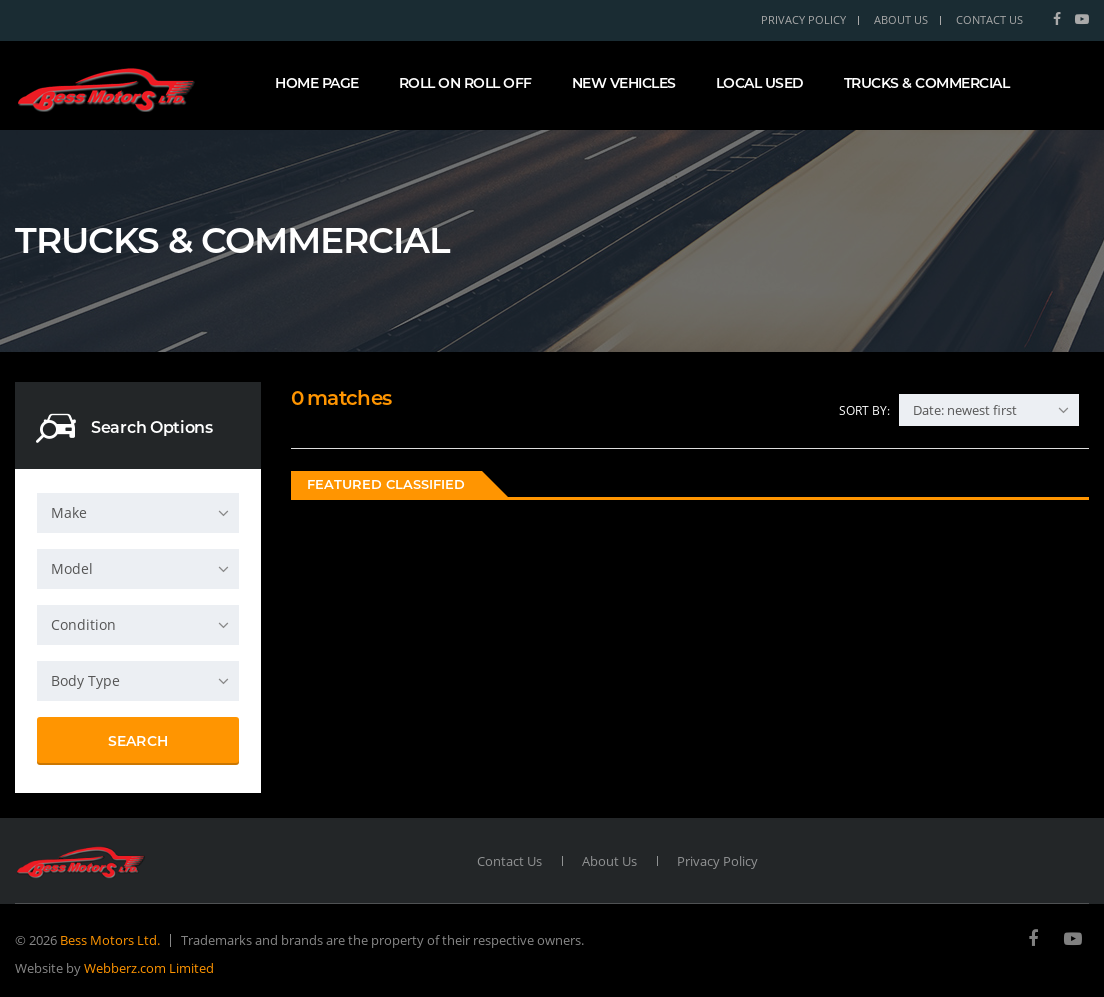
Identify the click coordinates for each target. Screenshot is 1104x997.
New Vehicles (624, 83)
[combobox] (138, 513)
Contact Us (989, 19)
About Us (901, 19)
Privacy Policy (803, 19)
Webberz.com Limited (149, 968)
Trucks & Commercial (927, 83)
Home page (317, 83)
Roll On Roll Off (465, 83)
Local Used (760, 83)
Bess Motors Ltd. (110, 940)
